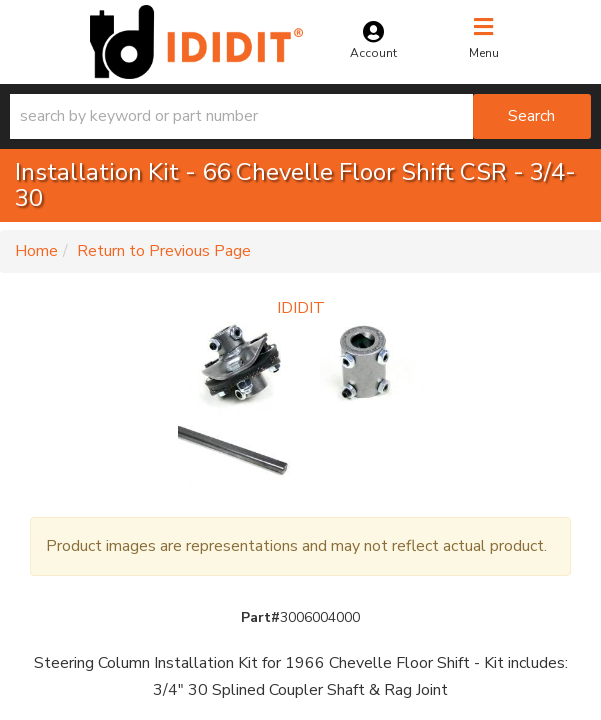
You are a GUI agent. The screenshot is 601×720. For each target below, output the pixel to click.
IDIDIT (301, 308)
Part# (260, 617)
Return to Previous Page (164, 251)
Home (36, 251)
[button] (300, 116)
